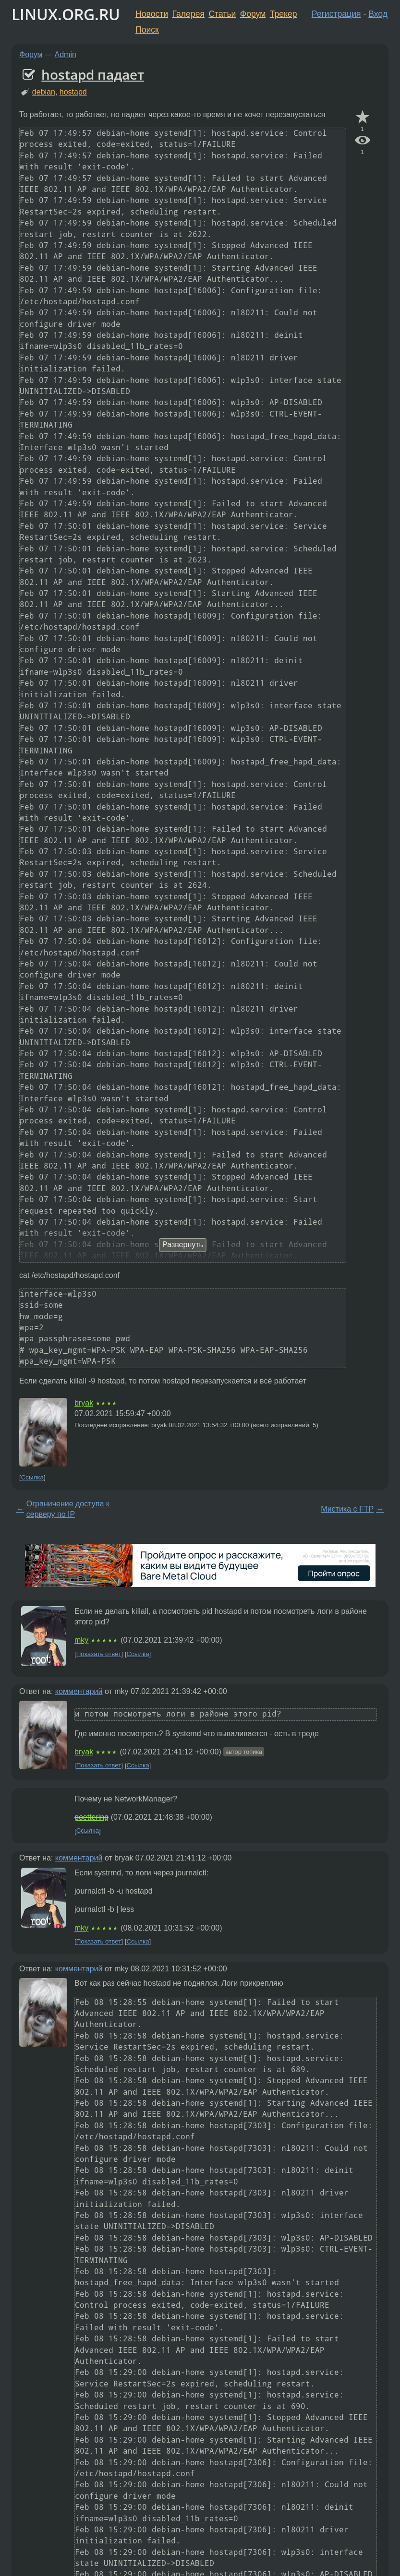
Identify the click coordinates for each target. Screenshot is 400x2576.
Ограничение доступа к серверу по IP (67, 1509)
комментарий (79, 1691)
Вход (378, 14)
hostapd (73, 92)
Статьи (222, 14)
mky (81, 1640)
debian (43, 92)
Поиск (147, 30)
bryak (83, 1403)
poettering (91, 1817)
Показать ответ (98, 1654)
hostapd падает (92, 74)
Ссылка (32, 1477)
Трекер (283, 14)
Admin (65, 54)
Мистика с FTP (347, 1509)
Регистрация (336, 14)
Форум (253, 14)
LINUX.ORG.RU (66, 14)
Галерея (188, 14)
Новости (151, 14)
